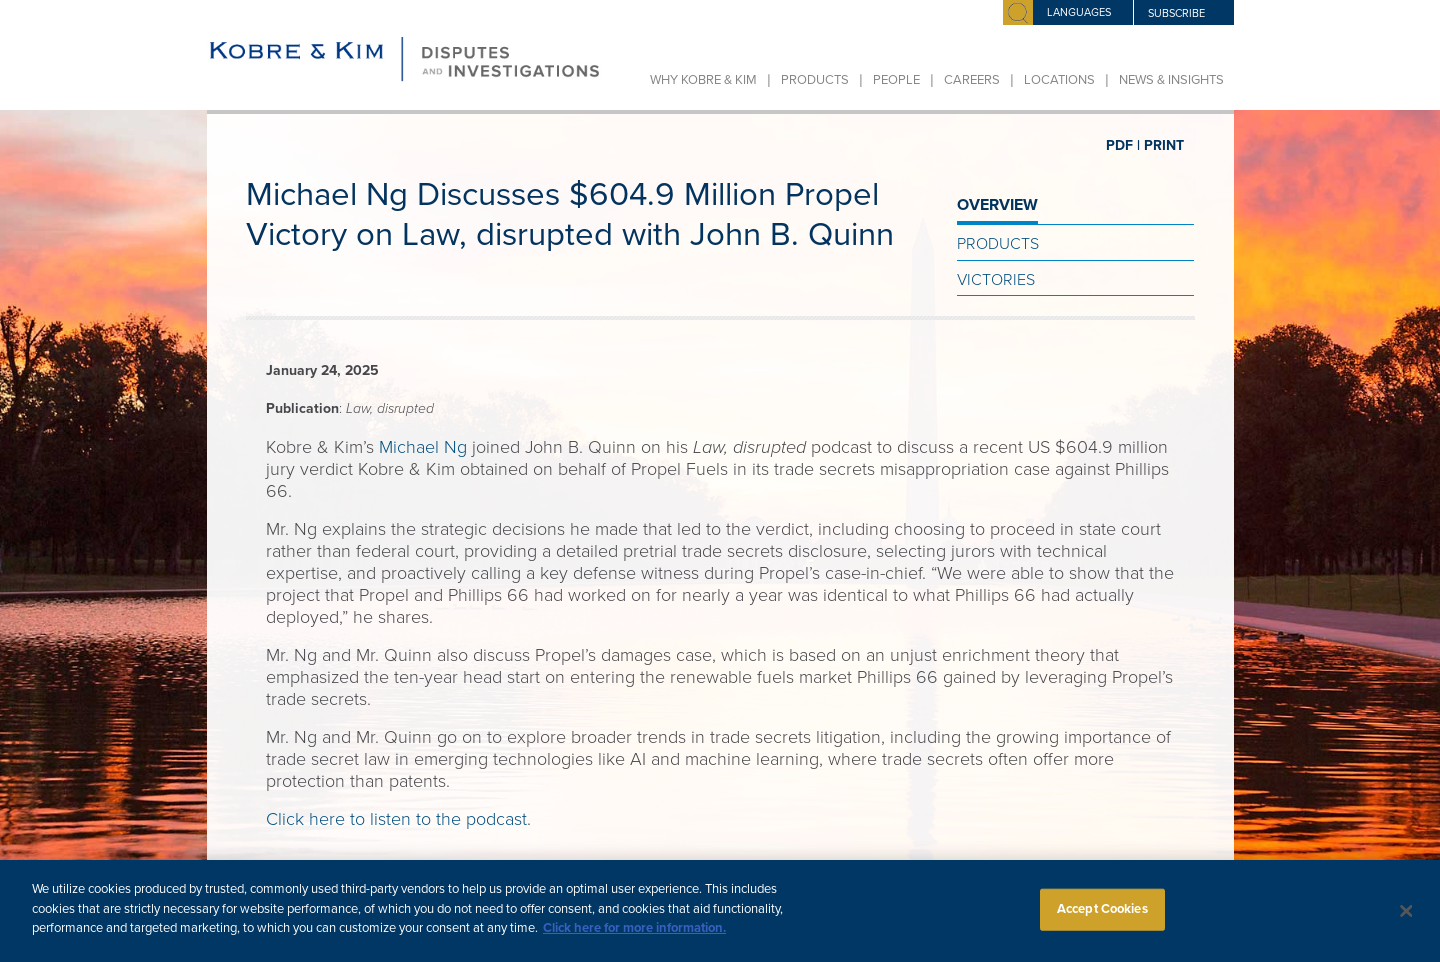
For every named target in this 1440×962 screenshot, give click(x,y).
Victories (996, 280)
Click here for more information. (634, 938)
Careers (972, 80)
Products (815, 80)
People (896, 80)
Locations (1059, 80)
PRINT (1164, 145)
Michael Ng (423, 447)
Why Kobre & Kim (703, 80)
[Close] (1407, 920)
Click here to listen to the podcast (396, 819)
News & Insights (1171, 80)
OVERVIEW (997, 205)
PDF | (1123, 145)
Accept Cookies (1102, 918)
